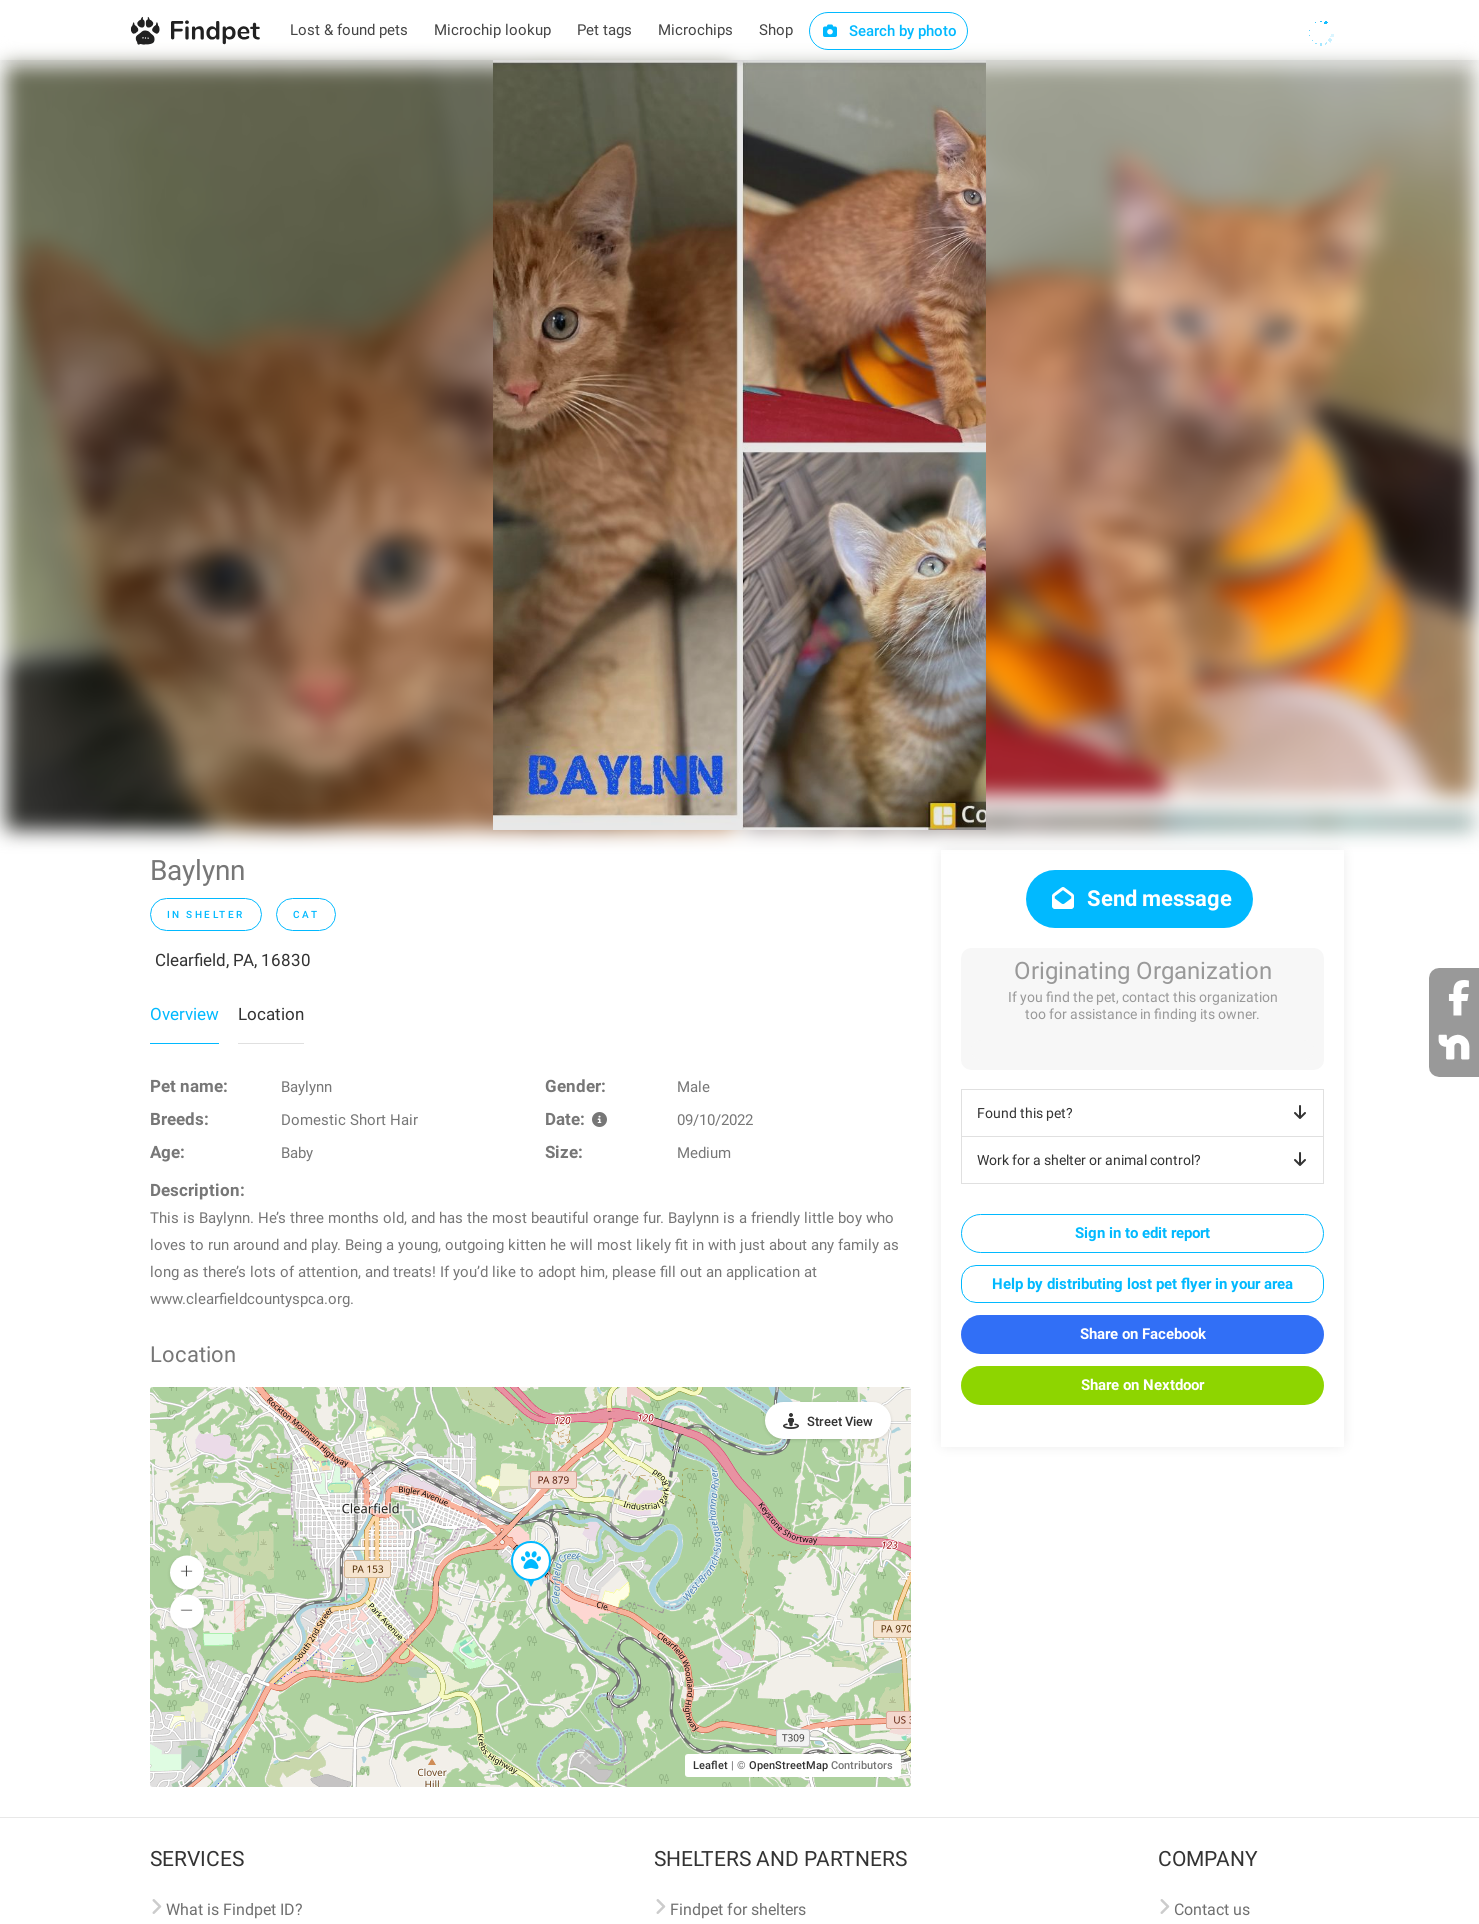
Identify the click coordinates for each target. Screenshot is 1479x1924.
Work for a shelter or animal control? (1145, 1160)
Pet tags (604, 30)
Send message (1139, 898)
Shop (776, 30)
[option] (739, 445)
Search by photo (888, 31)
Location (271, 1014)
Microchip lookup (492, 30)
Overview (184, 1014)
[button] (517, 1542)
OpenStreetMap (788, 1765)
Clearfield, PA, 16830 (233, 960)
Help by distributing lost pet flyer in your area (1142, 1284)
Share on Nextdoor (1142, 1385)
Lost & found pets (349, 30)
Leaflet (710, 1765)
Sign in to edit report (1142, 1233)
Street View (840, 1421)
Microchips (695, 30)
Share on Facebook (1143, 1334)
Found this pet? (1145, 1113)
